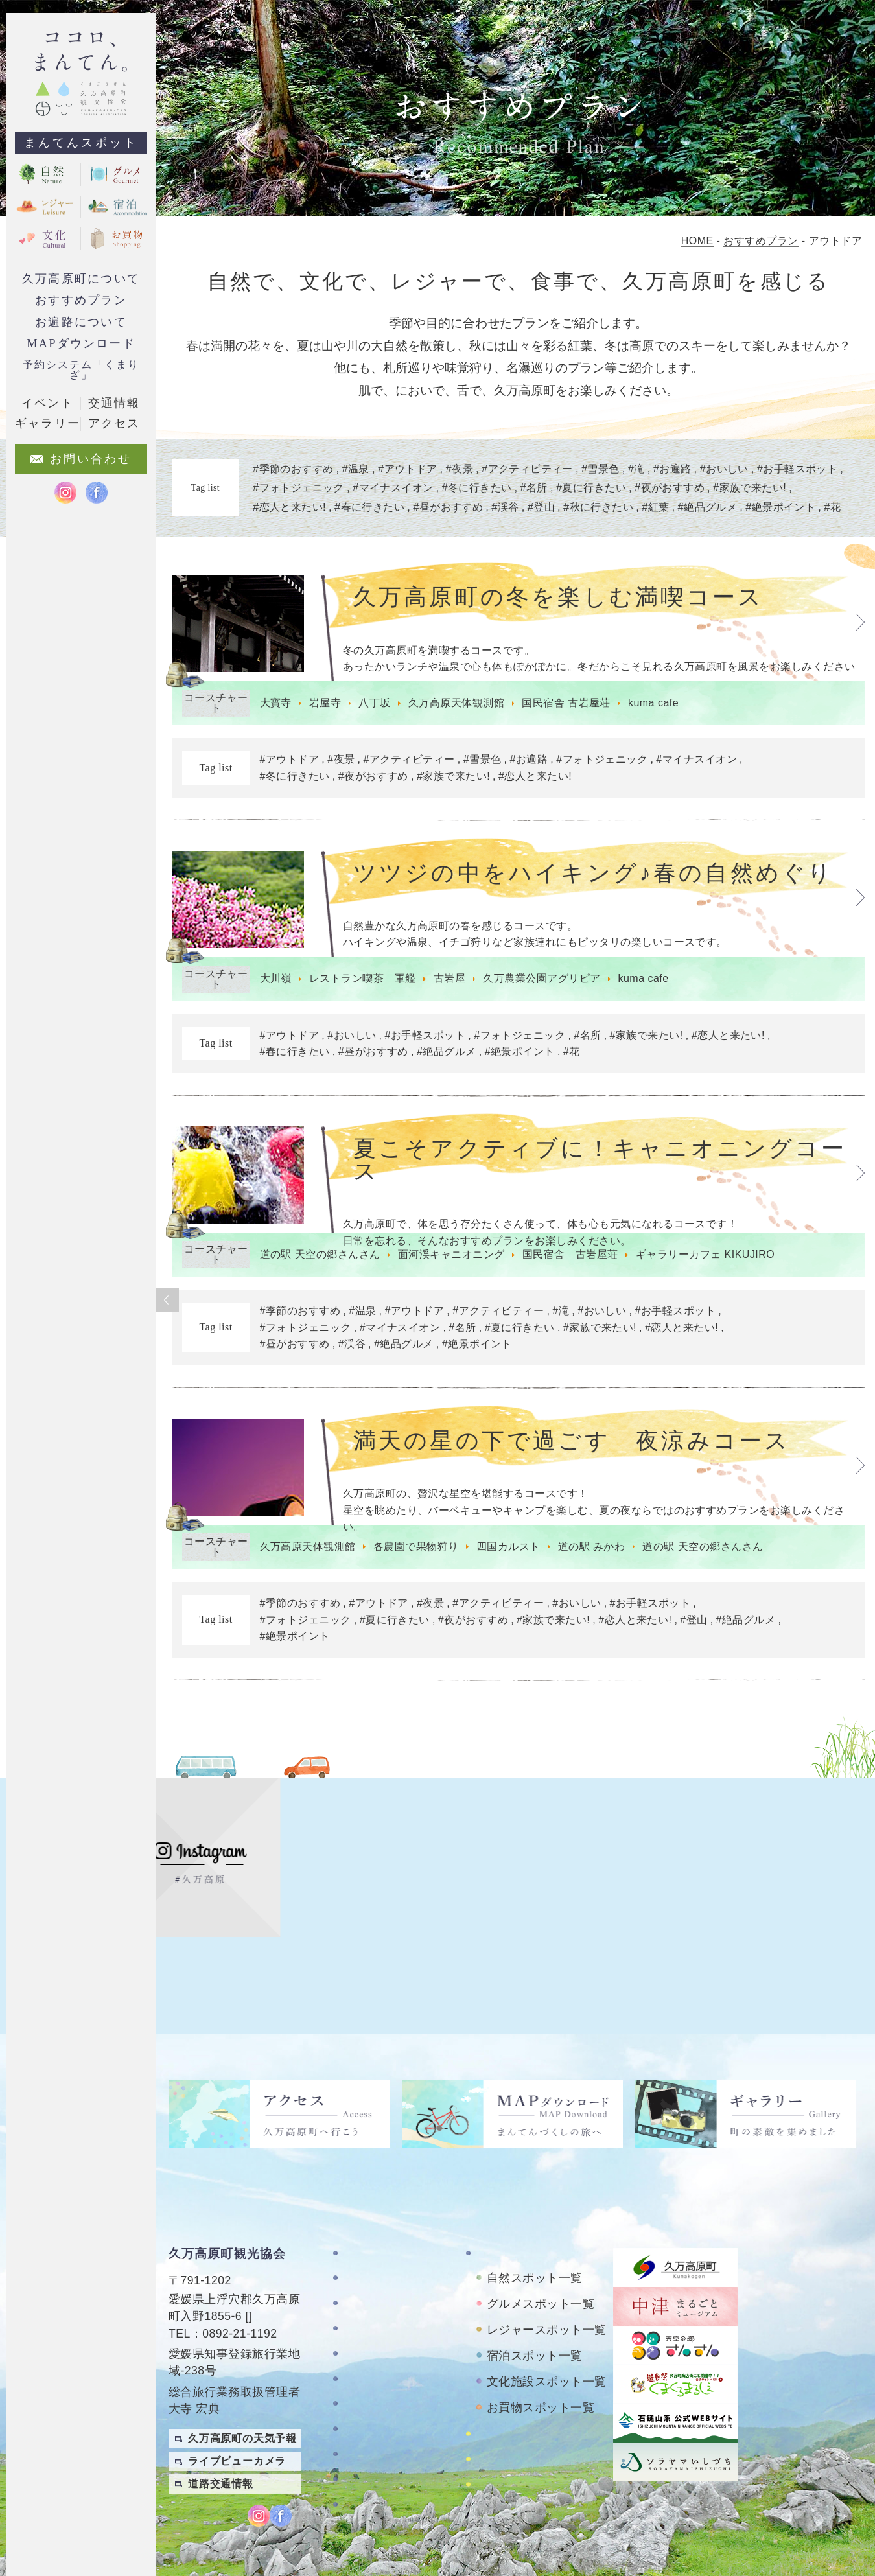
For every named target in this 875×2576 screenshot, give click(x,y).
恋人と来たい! (289, 507)
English (848, 2460)
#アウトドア (286, 761)
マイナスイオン (393, 487)
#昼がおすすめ (370, 1060)
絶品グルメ (709, 507)
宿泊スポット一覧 (535, 2283)
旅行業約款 (372, 2443)
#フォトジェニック (598, 761)
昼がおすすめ (449, 507)
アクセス (366, 2331)
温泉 (356, 468)
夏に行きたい (593, 487)
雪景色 (602, 468)
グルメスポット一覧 (540, 2231)
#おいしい (348, 1044)
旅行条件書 (372, 2417)
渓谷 (506, 507)
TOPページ (372, 2180)
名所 (535, 487)
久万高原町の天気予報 (242, 2366)
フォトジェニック (299, 487)
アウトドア (408, 468)
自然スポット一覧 (535, 2205)
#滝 (558, 1326)
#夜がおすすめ (370, 778)
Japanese (843, 2486)
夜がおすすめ (671, 487)
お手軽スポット (799, 468)
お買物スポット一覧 (540, 2334)
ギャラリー (372, 2306)
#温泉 (359, 1326)
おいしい (726, 468)
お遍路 (674, 468)
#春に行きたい (292, 1060)
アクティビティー (528, 468)
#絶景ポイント (517, 1060)
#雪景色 (479, 761)
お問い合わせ (378, 2356)
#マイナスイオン (693, 761)
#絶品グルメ (443, 1060)
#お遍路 (526, 761)
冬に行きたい (478, 487)
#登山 (691, 1641)
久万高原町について (81, 278)
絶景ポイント (783, 507)
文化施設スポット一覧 (547, 2309)
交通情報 (114, 403)
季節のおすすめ (293, 468)
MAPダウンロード (81, 343)
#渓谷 (348, 1359)
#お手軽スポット (422, 1044)
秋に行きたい (600, 507)
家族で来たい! (752, 487)
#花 (568, 1060)
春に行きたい (370, 507)
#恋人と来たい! (531, 778)
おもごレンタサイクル (533, 2398)
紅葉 (657, 507)
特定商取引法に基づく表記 (394, 2387)
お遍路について (80, 322)
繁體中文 (847, 2435)
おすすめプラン (80, 300)
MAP (262, 2243)
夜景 (460, 468)
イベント (47, 403)
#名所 (584, 1044)
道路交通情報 (220, 2411)
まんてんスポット (81, 142)
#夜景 (337, 761)
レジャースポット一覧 (547, 2257)
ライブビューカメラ (237, 2389)
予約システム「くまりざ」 (81, 369)
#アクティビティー (406, 761)
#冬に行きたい (292, 778)
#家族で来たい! (450, 778)
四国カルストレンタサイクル (544, 2367)
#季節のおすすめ (297, 1326)
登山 (542, 507)
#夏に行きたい (517, 1342)
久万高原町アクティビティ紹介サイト (544, 2428)
